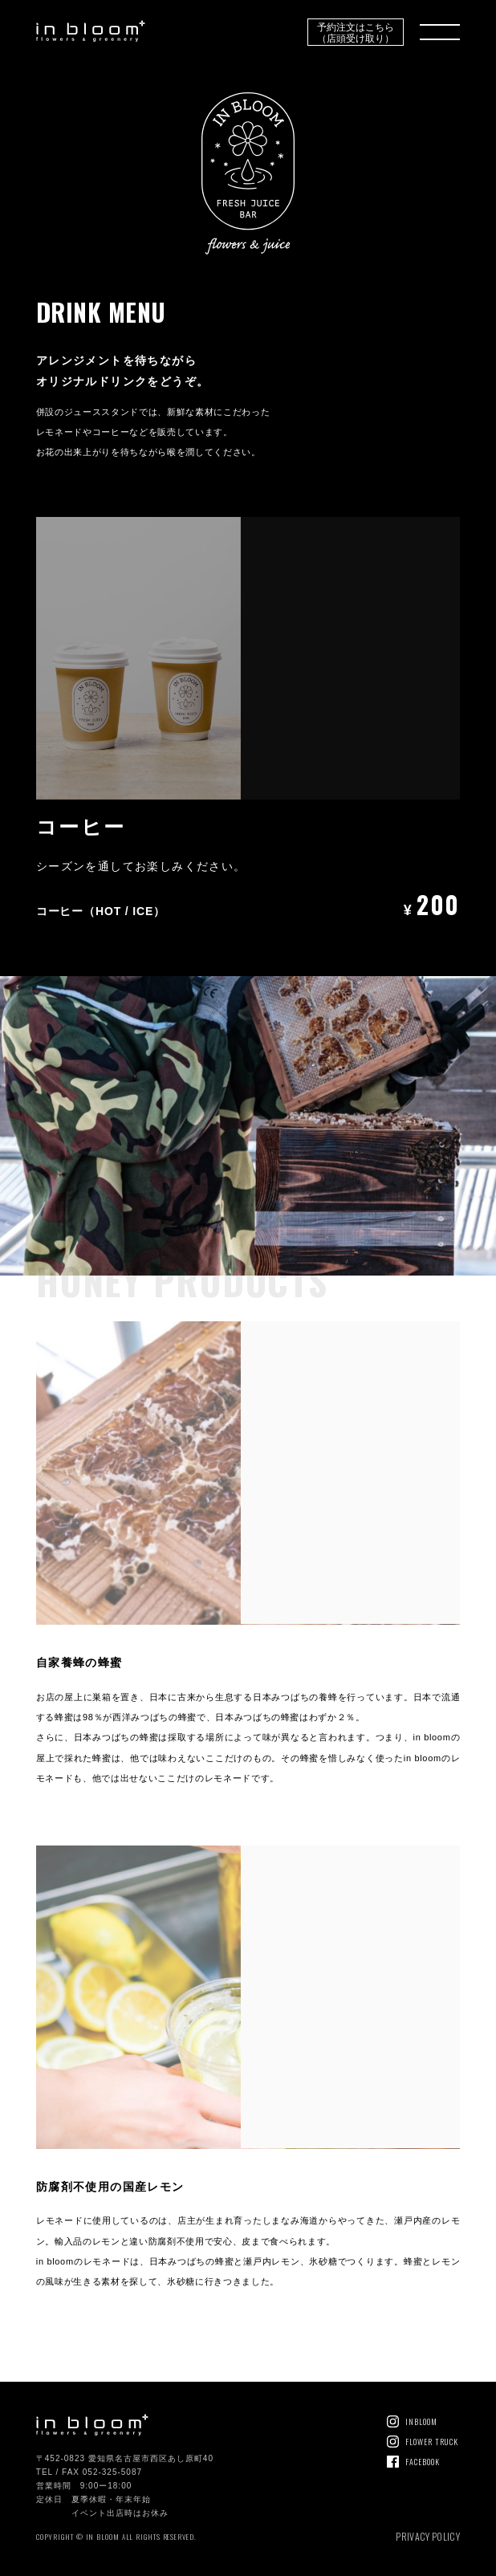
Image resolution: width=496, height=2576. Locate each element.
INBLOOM (421, 2421)
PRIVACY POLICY (428, 2536)
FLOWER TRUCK (431, 2442)
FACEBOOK (422, 2462)
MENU (440, 32)
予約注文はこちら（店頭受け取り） (355, 31)
